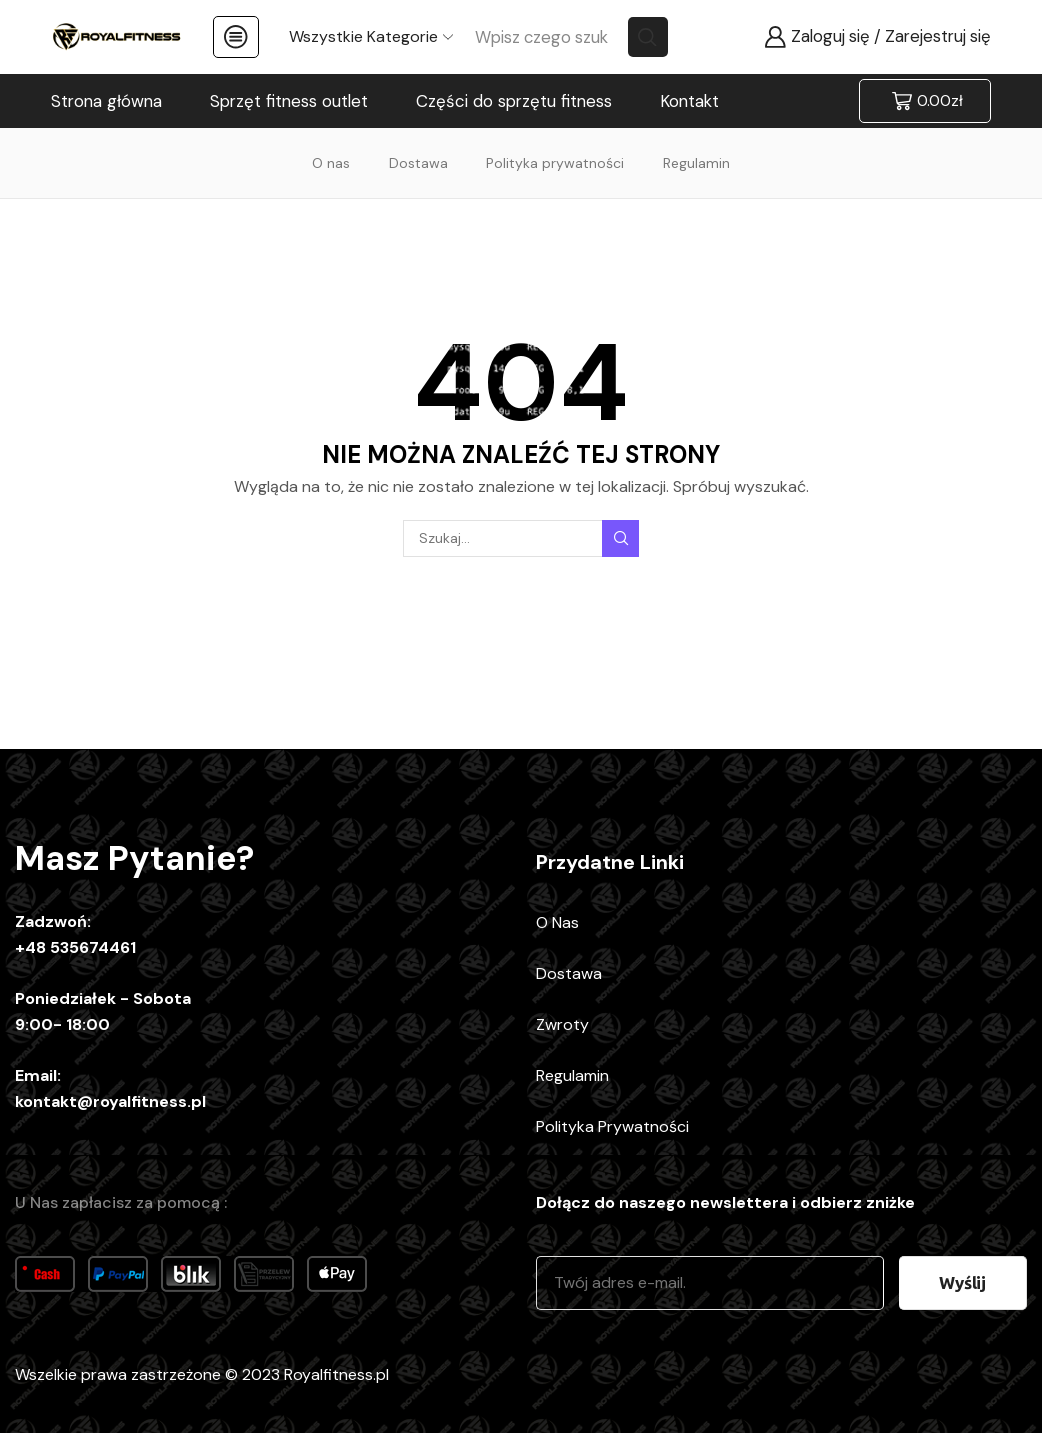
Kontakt (689, 101)
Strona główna (106, 101)
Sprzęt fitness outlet (289, 101)
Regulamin (696, 163)
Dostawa (418, 163)
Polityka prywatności (555, 163)
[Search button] (648, 37)
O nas (331, 163)
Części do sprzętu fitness (514, 101)
